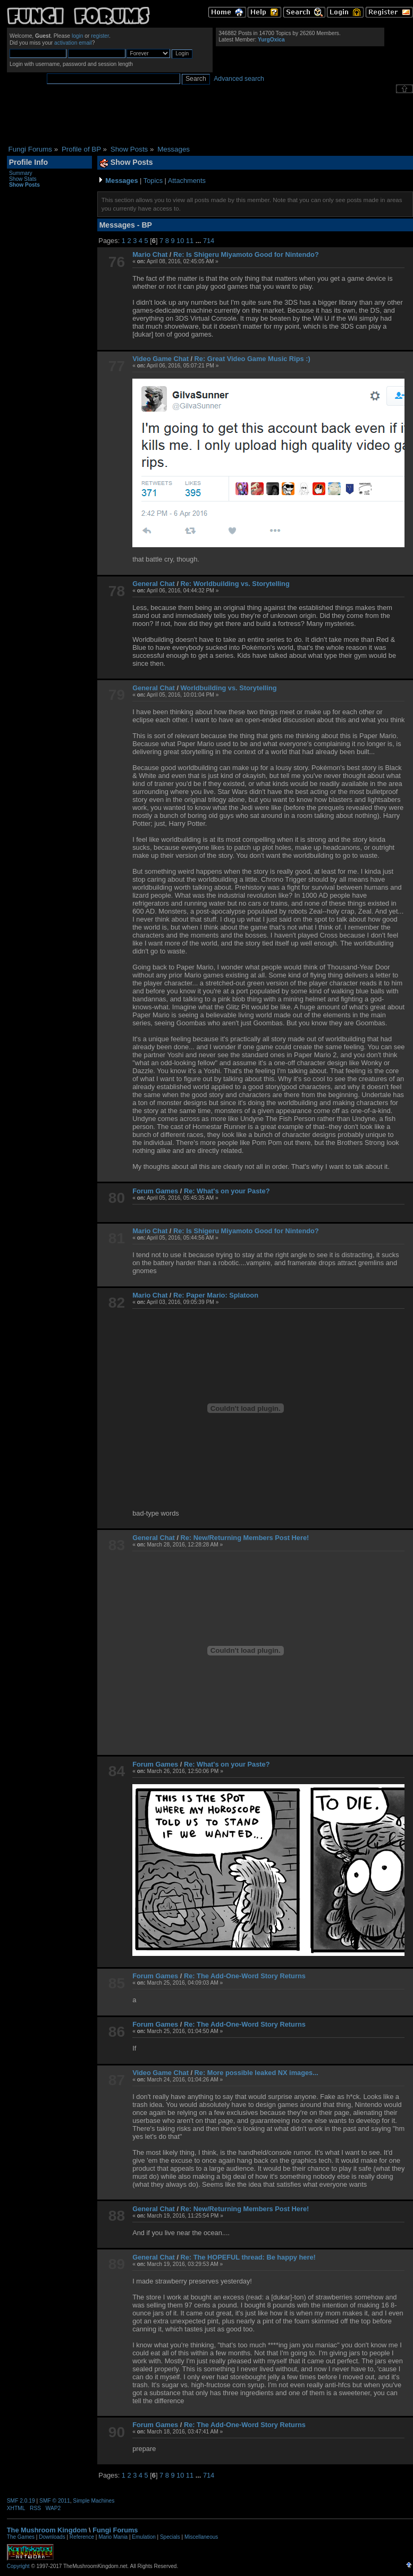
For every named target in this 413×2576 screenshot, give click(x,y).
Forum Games (155, 1191)
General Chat (153, 584)
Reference (82, 2537)
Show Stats (23, 179)
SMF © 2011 (54, 2501)
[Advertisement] (209, 119)
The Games (21, 2537)
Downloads (52, 2537)
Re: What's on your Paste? (227, 1191)
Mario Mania (113, 2537)
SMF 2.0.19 (21, 2501)
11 (189, 241)
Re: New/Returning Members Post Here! (245, 1538)
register (100, 36)
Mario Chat (149, 254)
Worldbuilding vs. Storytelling (229, 688)
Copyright (18, 2566)
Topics (153, 181)
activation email (73, 43)
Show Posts (24, 185)
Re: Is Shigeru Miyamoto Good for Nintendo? (246, 254)
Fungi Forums (115, 2530)
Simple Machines (93, 2501)
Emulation (143, 2537)
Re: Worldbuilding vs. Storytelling (235, 584)
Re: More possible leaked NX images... (256, 2073)
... (199, 241)
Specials (170, 2537)
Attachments (187, 181)
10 (180, 241)
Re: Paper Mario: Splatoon (215, 1295)
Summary (20, 173)
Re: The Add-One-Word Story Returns (245, 1976)
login (77, 36)
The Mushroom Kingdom (47, 2530)
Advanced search (239, 78)
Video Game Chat (160, 359)
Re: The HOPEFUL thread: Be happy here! (248, 2257)
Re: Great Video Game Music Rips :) (252, 359)
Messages (121, 181)
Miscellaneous (201, 2537)
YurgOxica (271, 40)
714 (208, 241)
